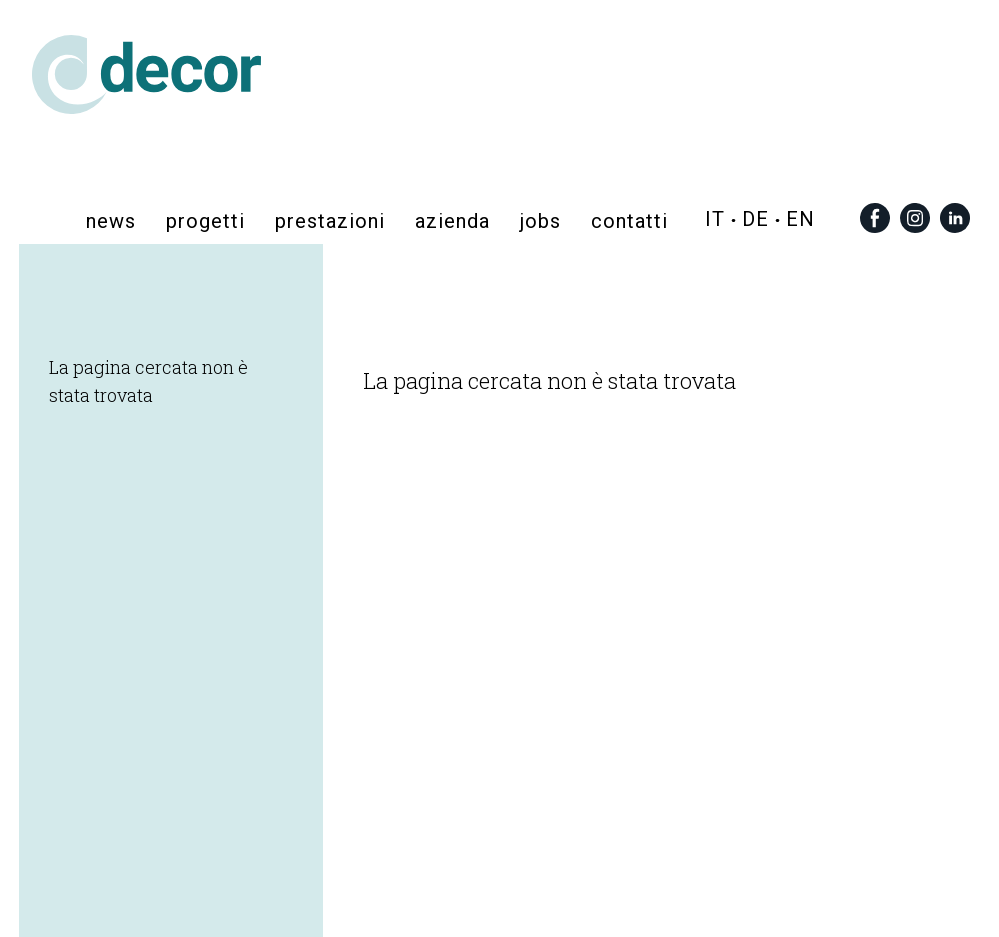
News (111, 220)
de (755, 219)
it (715, 219)
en (800, 219)
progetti (205, 220)
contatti (629, 220)
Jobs (540, 220)
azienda (452, 220)
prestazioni (330, 220)
